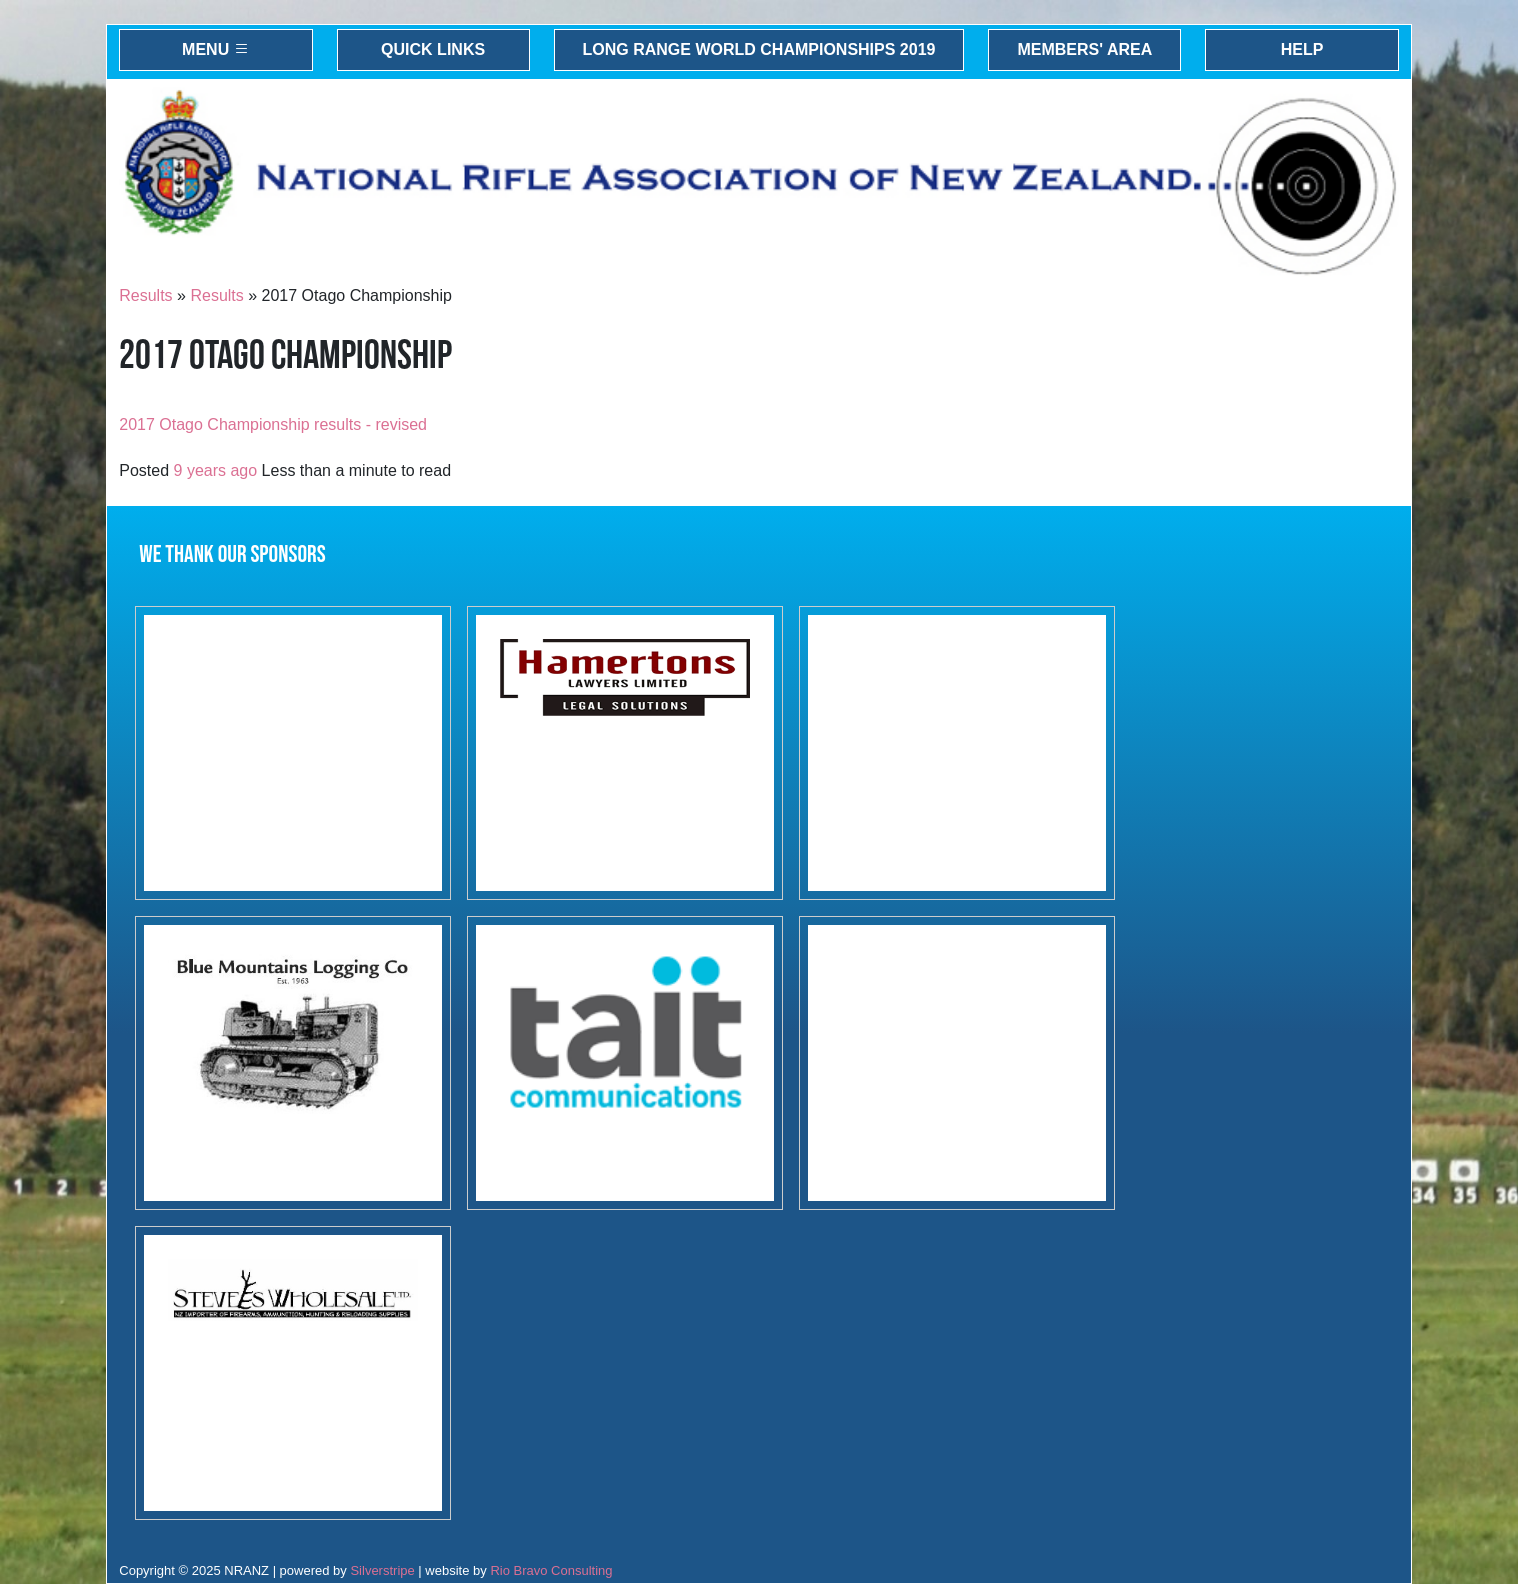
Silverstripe (382, 1570)
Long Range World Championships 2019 (759, 49)
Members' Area (1084, 49)
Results (145, 295)
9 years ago (216, 470)
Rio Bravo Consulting (551, 1570)
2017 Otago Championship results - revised (273, 424)
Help (1302, 49)
